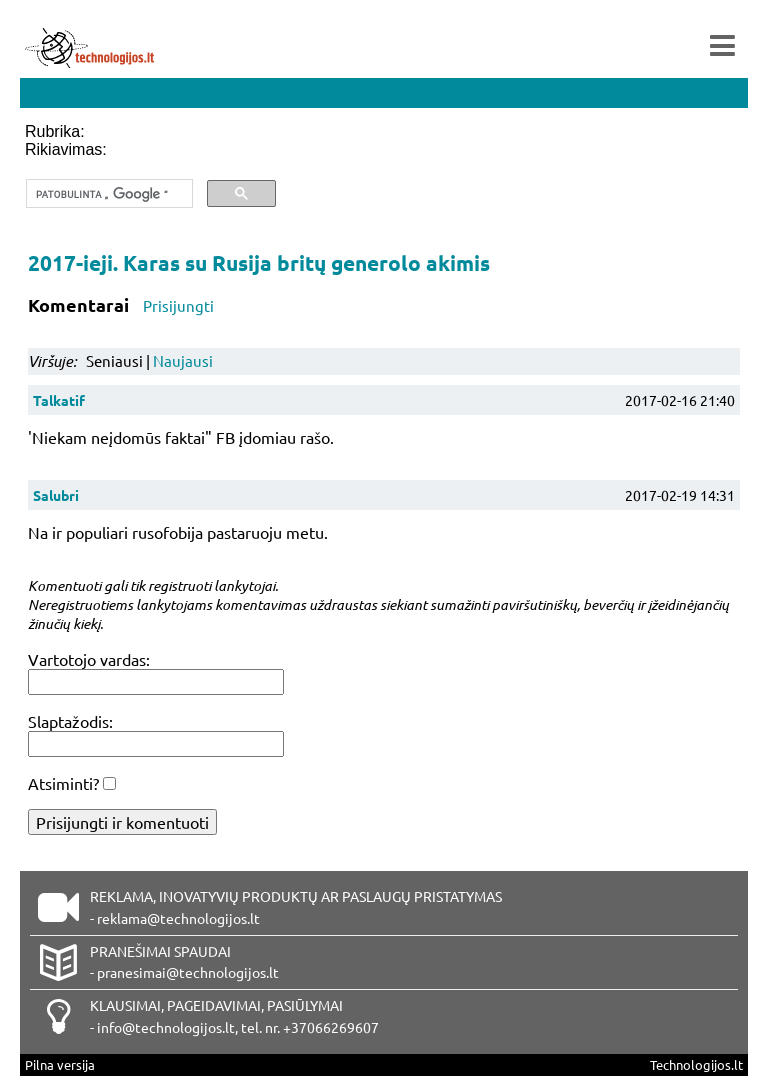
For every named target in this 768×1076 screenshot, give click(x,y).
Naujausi (183, 360)
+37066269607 (331, 1027)
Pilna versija (60, 1064)
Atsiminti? (63, 783)
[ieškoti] (107, 194)
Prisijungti (178, 305)
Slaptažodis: (70, 721)
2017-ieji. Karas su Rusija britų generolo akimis (259, 262)
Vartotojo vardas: (89, 659)
